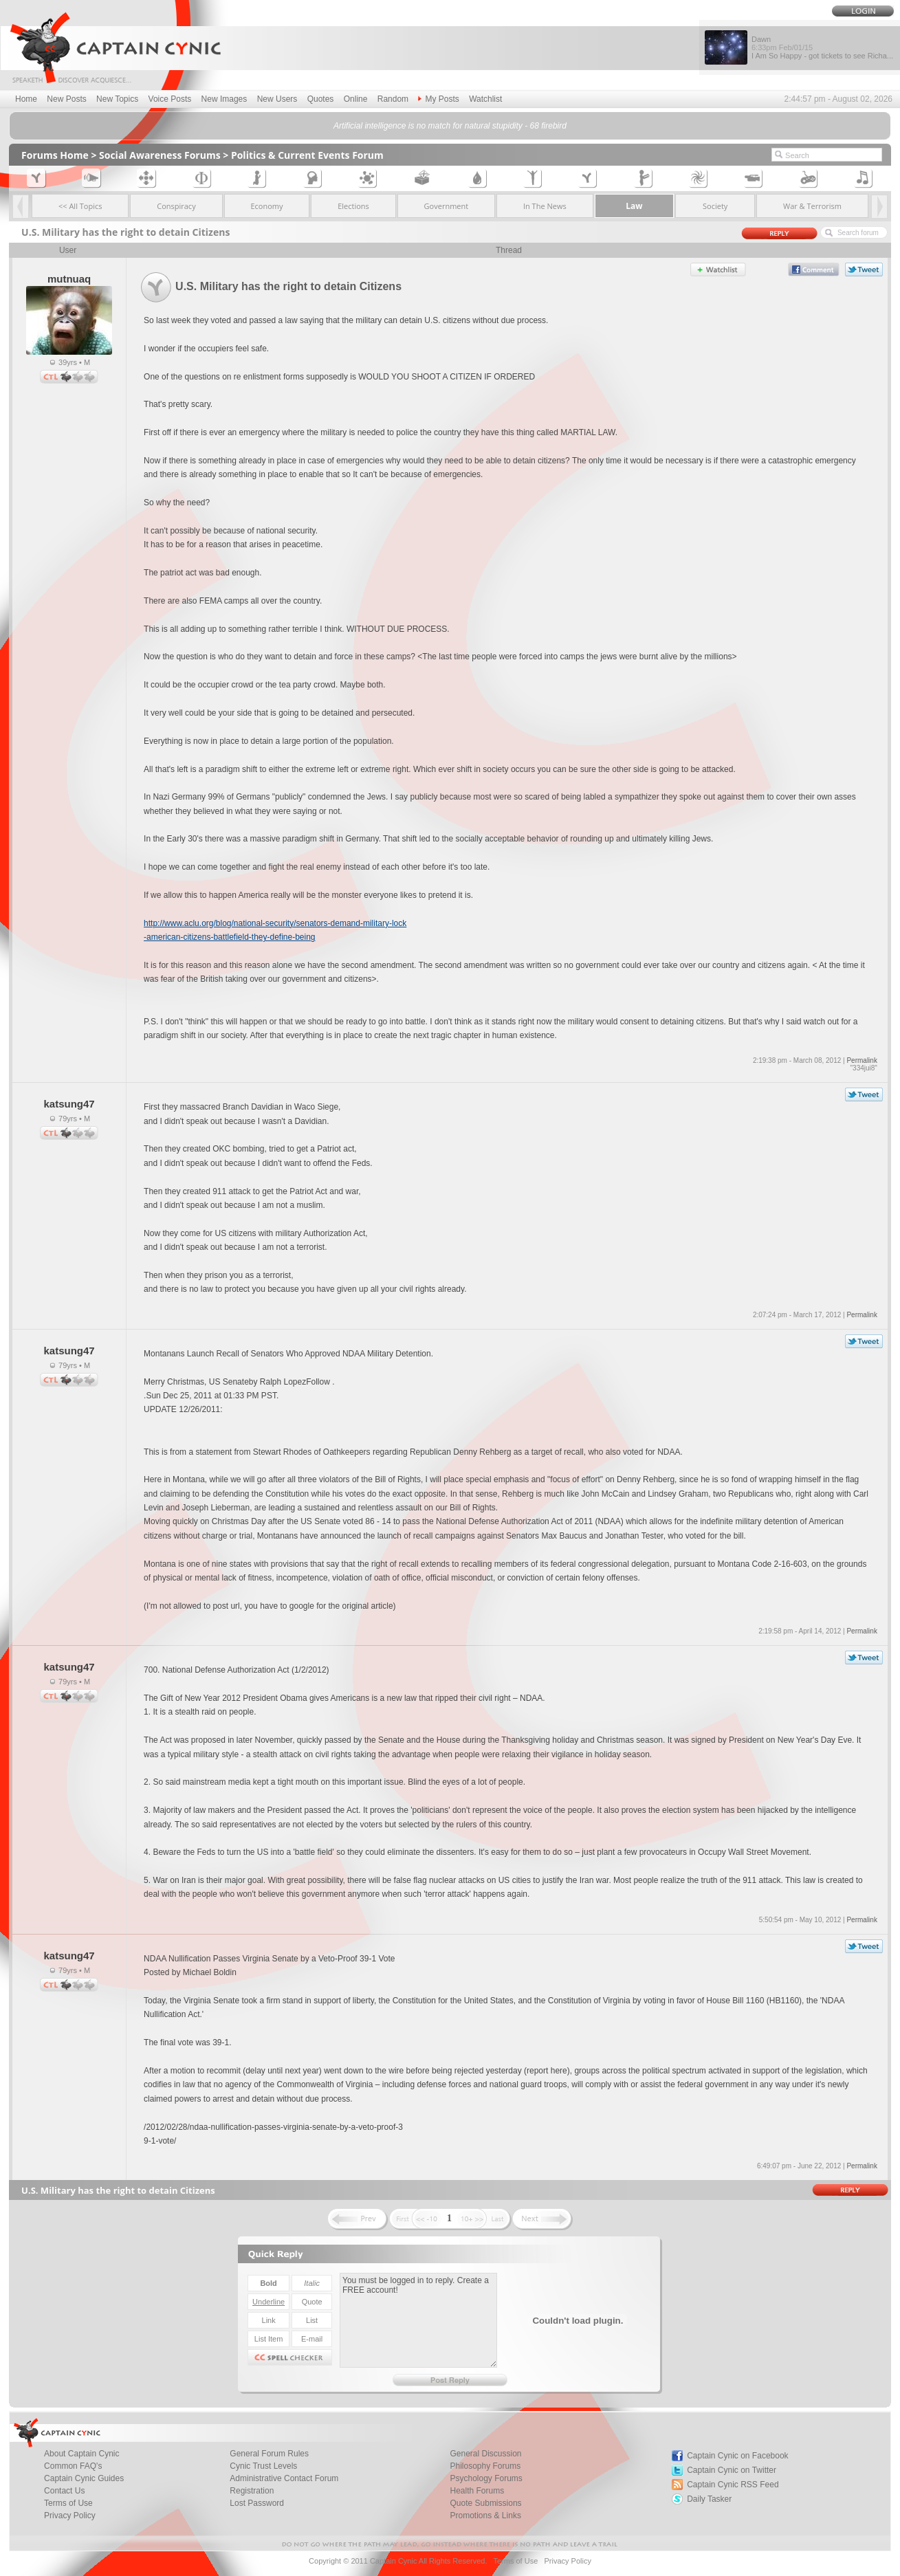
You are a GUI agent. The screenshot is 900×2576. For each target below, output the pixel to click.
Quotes (320, 99)
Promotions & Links (485, 2515)
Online (356, 99)
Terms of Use (515, 2561)
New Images (224, 99)
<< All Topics (80, 206)
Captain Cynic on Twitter (731, 2470)
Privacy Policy (70, 2515)
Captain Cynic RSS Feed (732, 2484)
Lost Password (257, 2503)
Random (392, 99)
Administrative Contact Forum (284, 2478)
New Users (277, 99)
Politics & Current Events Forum (307, 155)
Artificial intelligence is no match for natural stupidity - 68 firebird (450, 126)
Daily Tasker (709, 2499)
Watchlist (485, 99)
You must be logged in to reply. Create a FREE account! (418, 2320)
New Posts (66, 99)
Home (26, 99)
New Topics (117, 99)
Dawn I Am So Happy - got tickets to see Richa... (822, 47)
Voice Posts (170, 99)
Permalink (861, 1060)
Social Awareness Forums (160, 155)
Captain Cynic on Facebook (737, 2456)
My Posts (438, 99)
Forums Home (55, 155)
